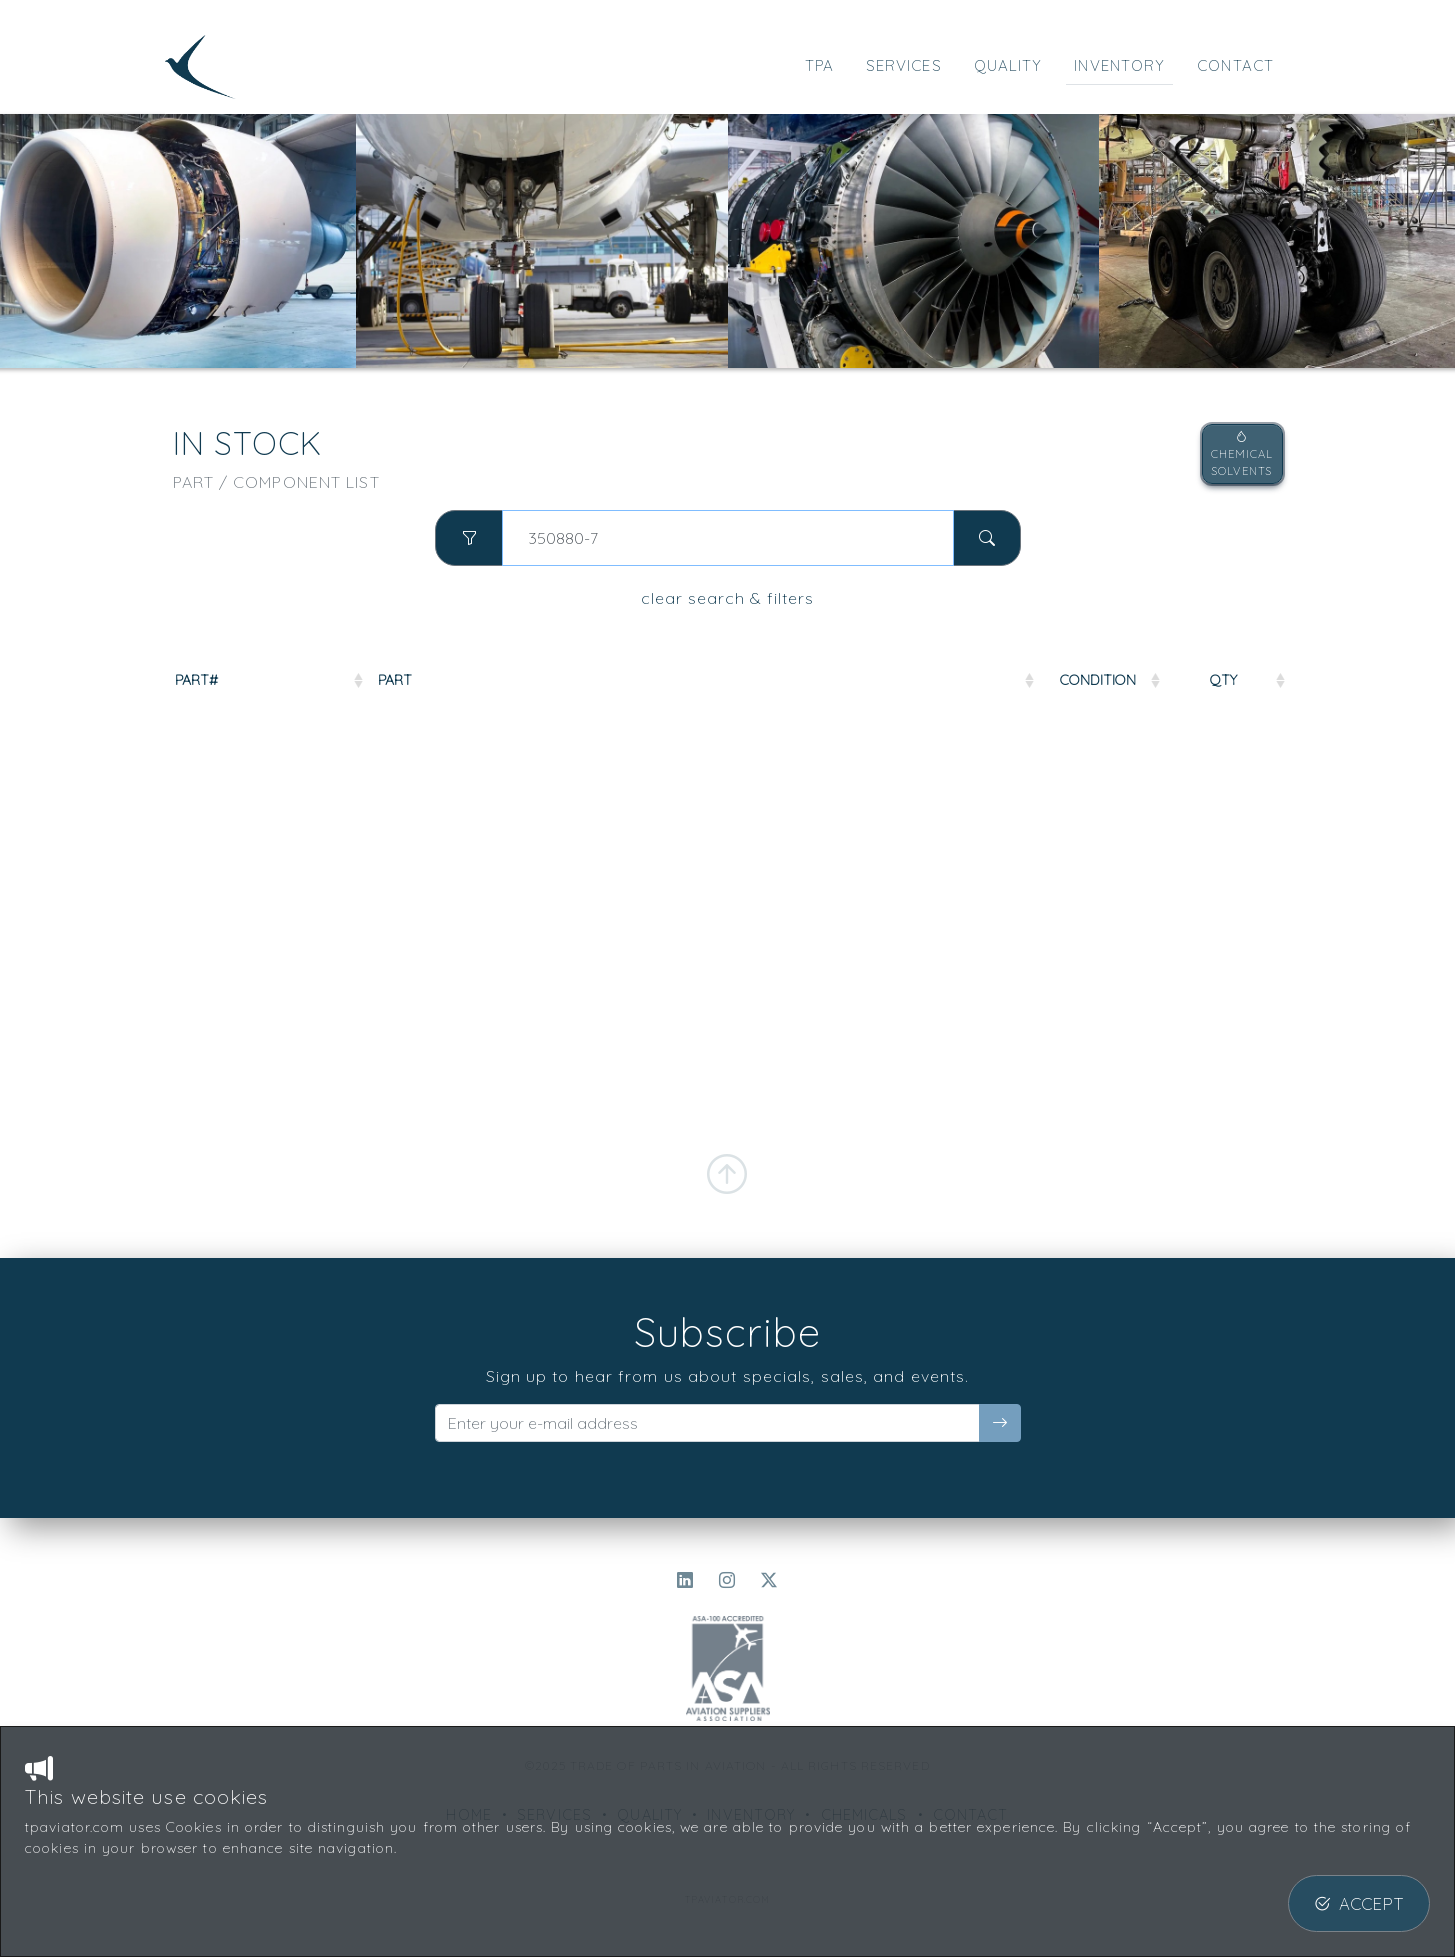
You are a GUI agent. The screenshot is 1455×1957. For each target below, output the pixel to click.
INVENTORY (1119, 65)
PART (395, 680)
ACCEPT (1359, 1903)
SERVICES (904, 65)
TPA (819, 65)
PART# (196, 680)
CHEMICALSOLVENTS (1242, 454)
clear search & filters (727, 598)
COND (1098, 680)
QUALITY (1008, 65)
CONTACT (1235, 65)
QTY (1223, 680)
